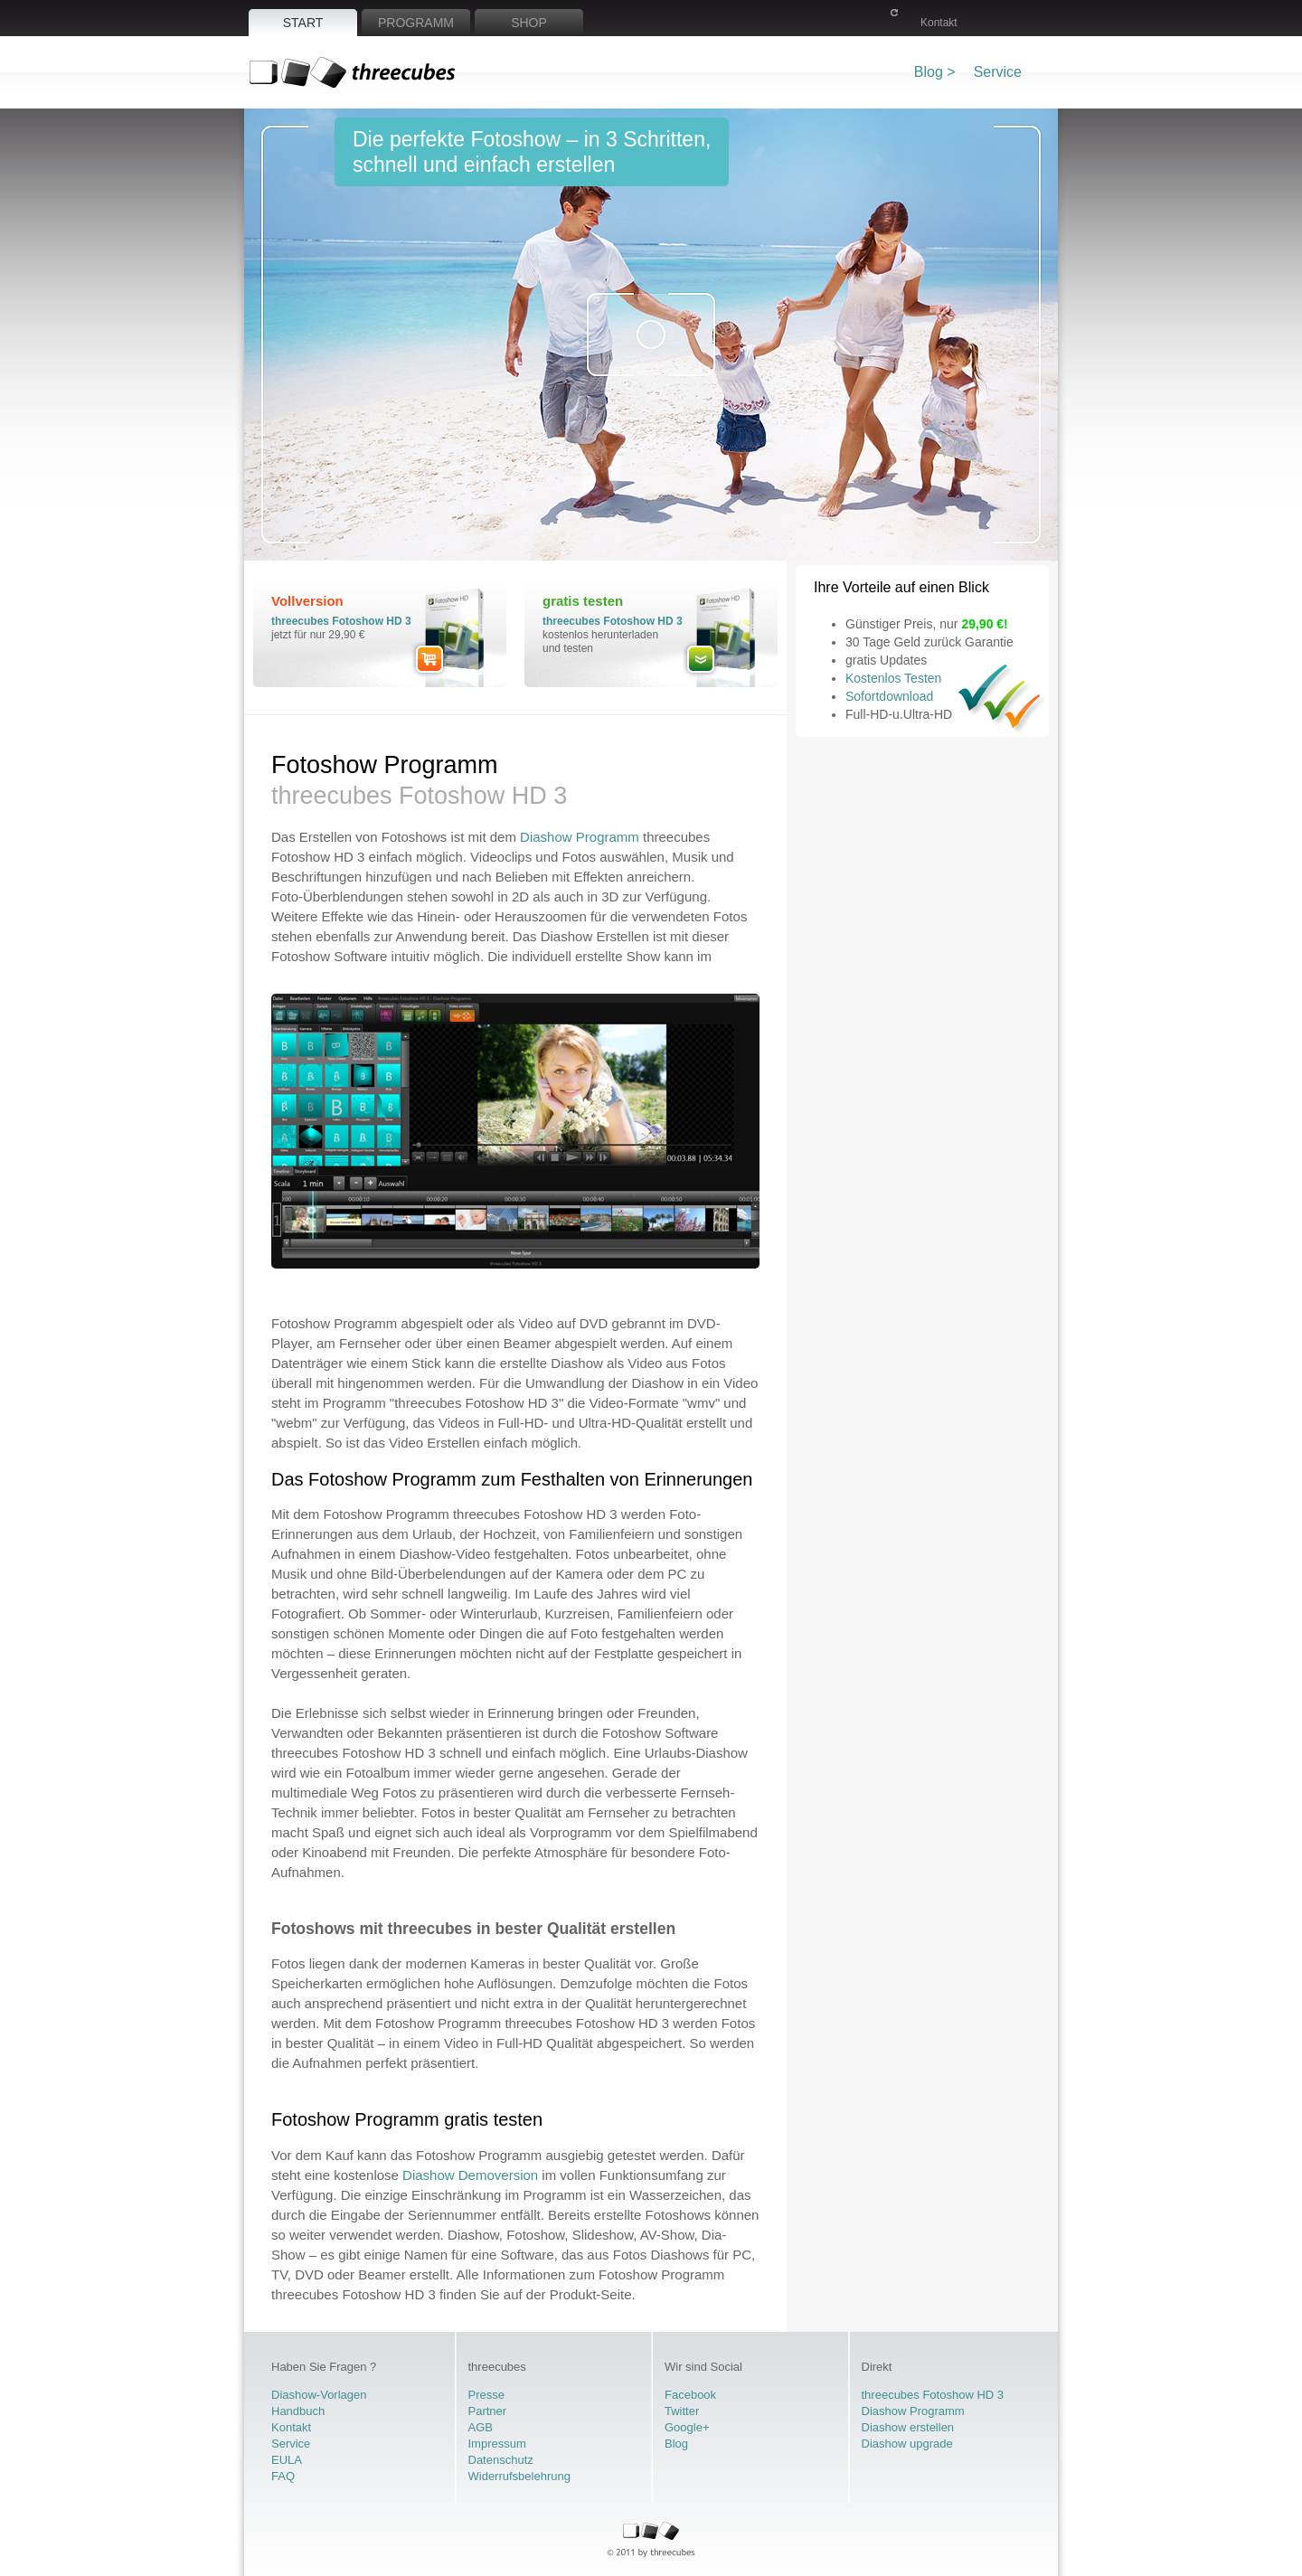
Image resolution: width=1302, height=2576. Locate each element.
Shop (529, 22)
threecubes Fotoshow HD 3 (341, 621)
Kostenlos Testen (893, 678)
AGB (480, 2427)
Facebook (690, 2394)
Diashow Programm (579, 837)
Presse (486, 2394)
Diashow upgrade (907, 2443)
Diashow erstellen (908, 2427)
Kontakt (939, 22)
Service (998, 72)
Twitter (682, 2411)
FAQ (283, 2476)
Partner (487, 2411)
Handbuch (298, 2411)
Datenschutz (500, 2460)
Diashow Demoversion (470, 2175)
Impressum (497, 2443)
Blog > (935, 72)
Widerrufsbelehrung (519, 2476)
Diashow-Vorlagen (319, 2394)
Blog (676, 2443)
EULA (286, 2460)
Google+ (687, 2427)
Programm (416, 22)
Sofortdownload (889, 696)
